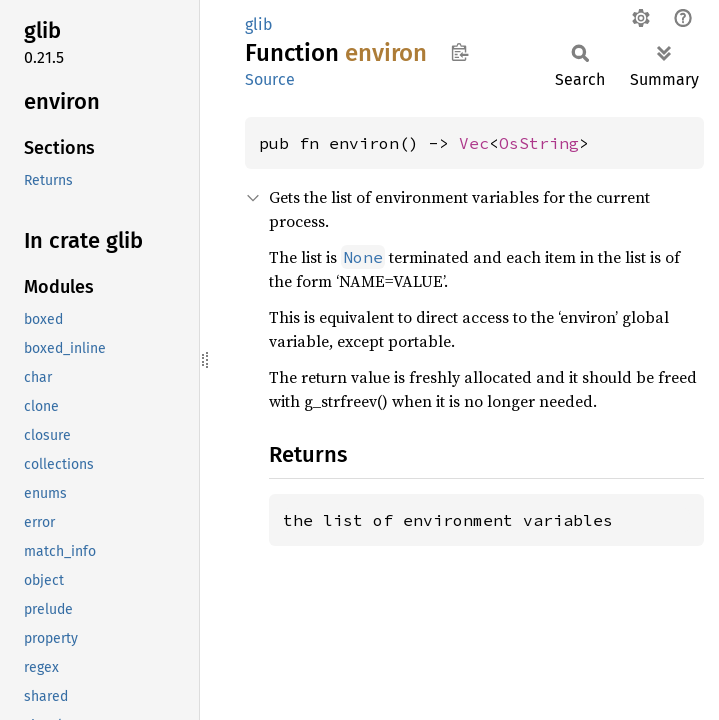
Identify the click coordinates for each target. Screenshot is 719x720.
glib (259, 24)
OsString (539, 143)
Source (270, 79)
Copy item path (459, 52)
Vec (474, 143)
